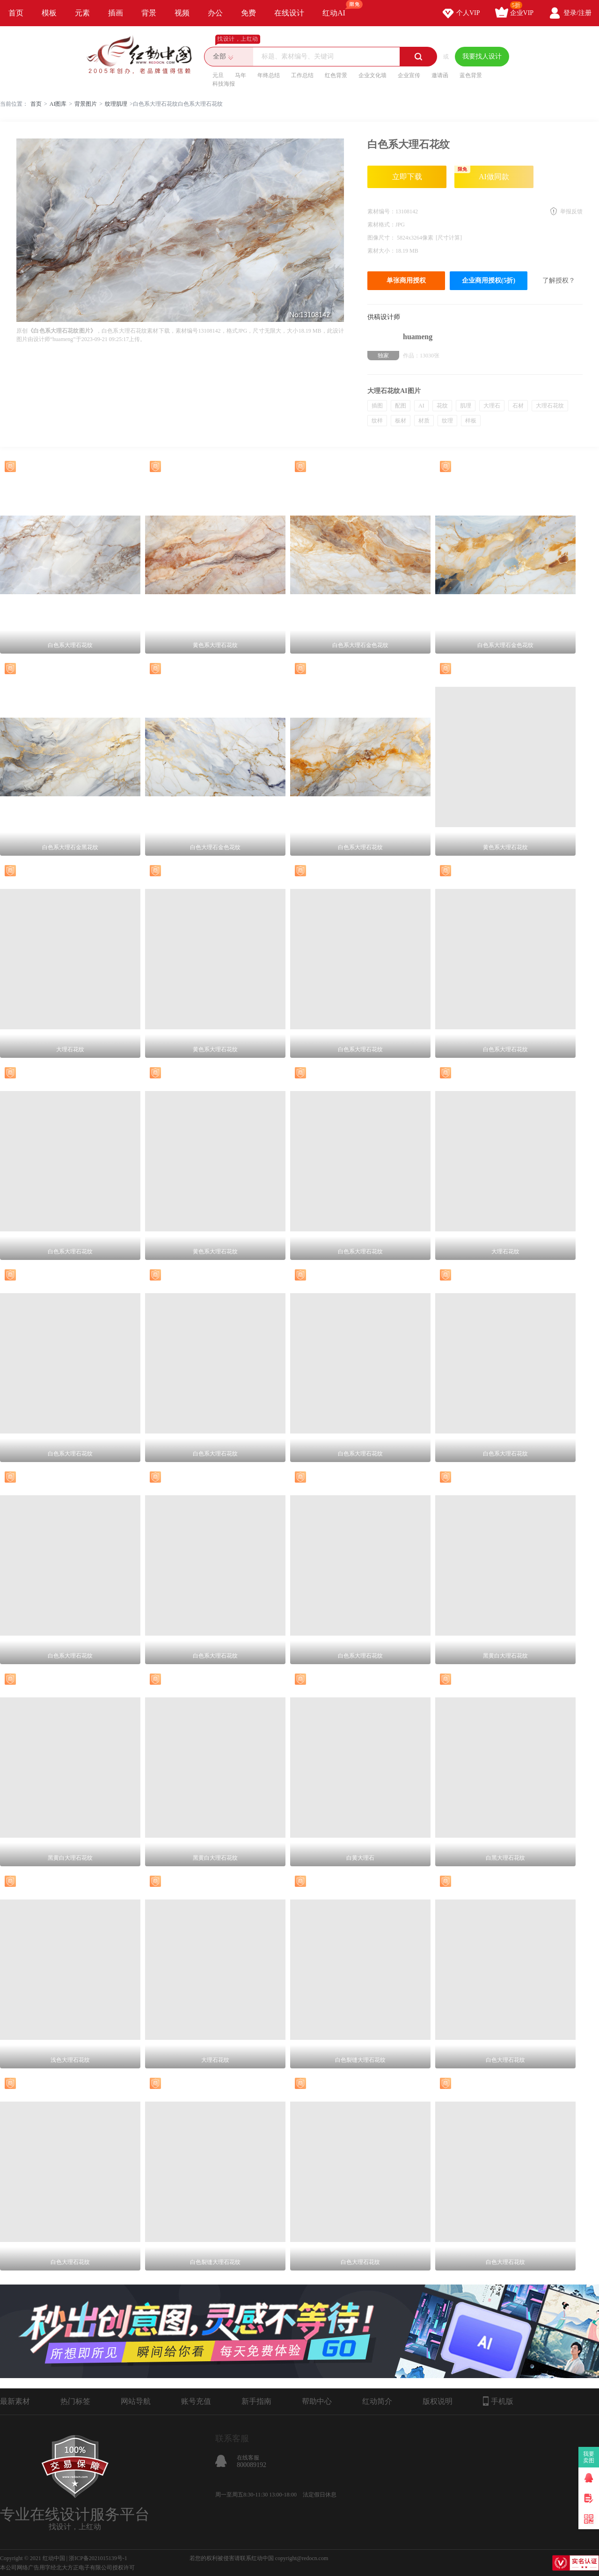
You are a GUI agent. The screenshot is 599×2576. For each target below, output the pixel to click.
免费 (248, 13)
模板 (49, 13)
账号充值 (196, 2401)
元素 (82, 13)
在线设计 (289, 13)
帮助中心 (317, 2401)
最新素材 (15, 2401)
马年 (240, 75)
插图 (377, 405)
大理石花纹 (550, 405)
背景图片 (85, 104)
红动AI (338, 8)
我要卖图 (589, 2457)
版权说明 (438, 2401)
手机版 (498, 2401)
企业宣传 (409, 75)
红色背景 (336, 75)
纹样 (377, 420)
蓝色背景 (471, 75)
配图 (400, 405)
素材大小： (381, 250)
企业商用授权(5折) (488, 280)
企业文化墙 (372, 75)
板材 (400, 420)
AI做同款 (481, 173)
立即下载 (407, 177)
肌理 (465, 405)
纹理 (447, 420)
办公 (215, 13)
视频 (182, 13)
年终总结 (268, 75)
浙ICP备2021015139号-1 (98, 2558)
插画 (115, 13)
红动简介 (377, 2401)
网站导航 (136, 2401)
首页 (15, 13)
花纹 (442, 405)
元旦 (218, 75)
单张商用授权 (406, 280)
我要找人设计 (482, 56)
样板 (470, 420)
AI (421, 405)
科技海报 (223, 83)
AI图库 (58, 104)
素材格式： (381, 224)
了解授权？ (558, 280)
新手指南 (256, 2401)
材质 (424, 420)
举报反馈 (571, 211)
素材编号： (381, 211)
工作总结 (302, 75)
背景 (148, 13)
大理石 (491, 405)
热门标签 (75, 2401)
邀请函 (439, 75)
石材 (518, 405)
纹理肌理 (116, 104)
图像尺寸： (382, 237)
